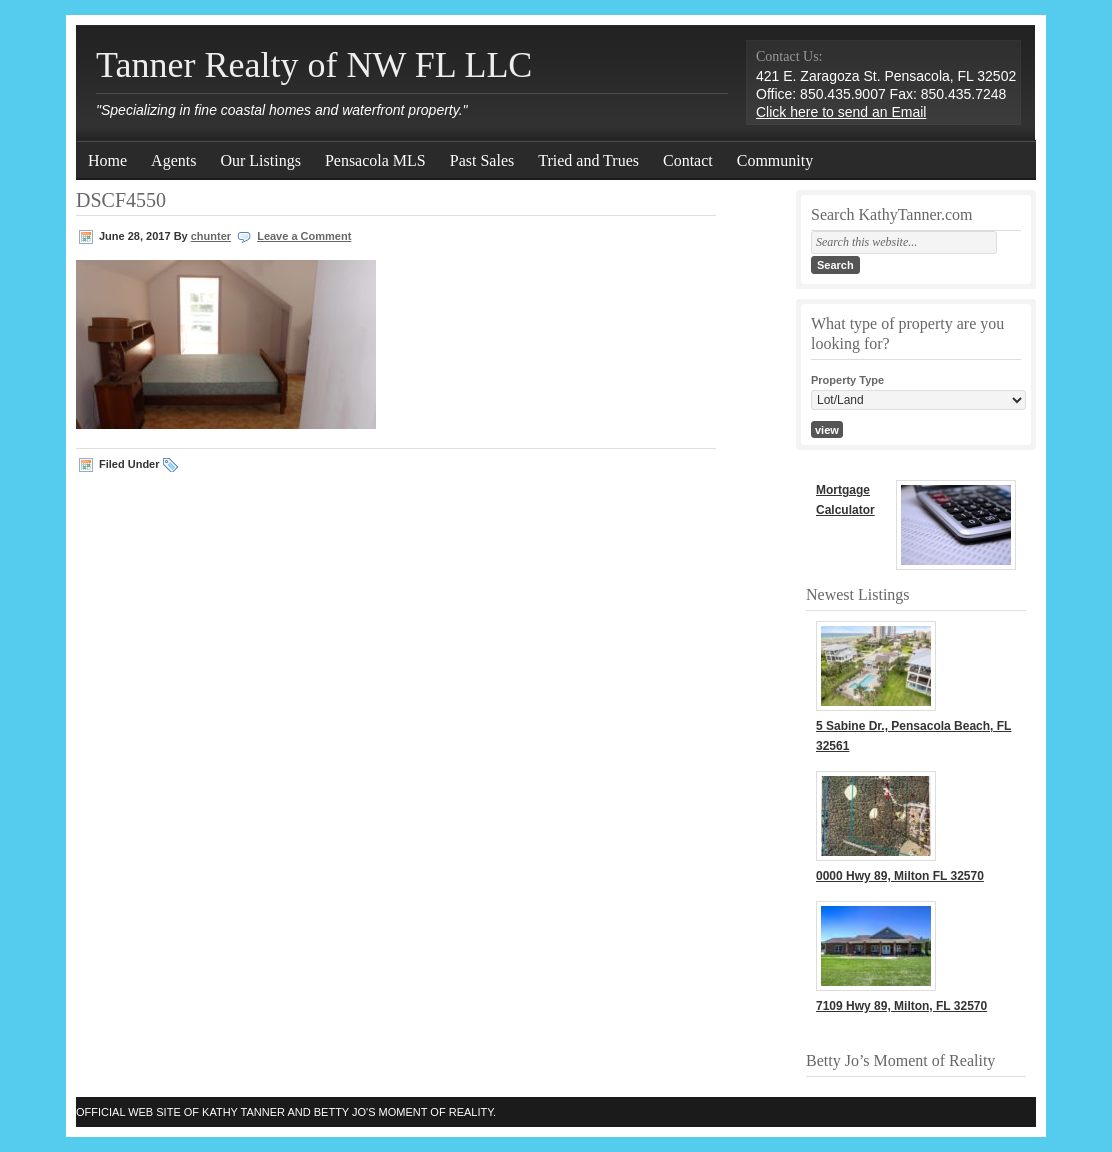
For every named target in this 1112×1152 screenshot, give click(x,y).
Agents (173, 160)
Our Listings (260, 160)
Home (107, 160)
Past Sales (482, 160)
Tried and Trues (588, 160)
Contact (688, 160)
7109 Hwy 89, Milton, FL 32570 (901, 1006)
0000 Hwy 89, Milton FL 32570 (900, 876)
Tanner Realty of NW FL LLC (314, 65)
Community (775, 160)
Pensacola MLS (375, 160)
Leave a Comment (304, 236)
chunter (211, 236)
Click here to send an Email (841, 112)
